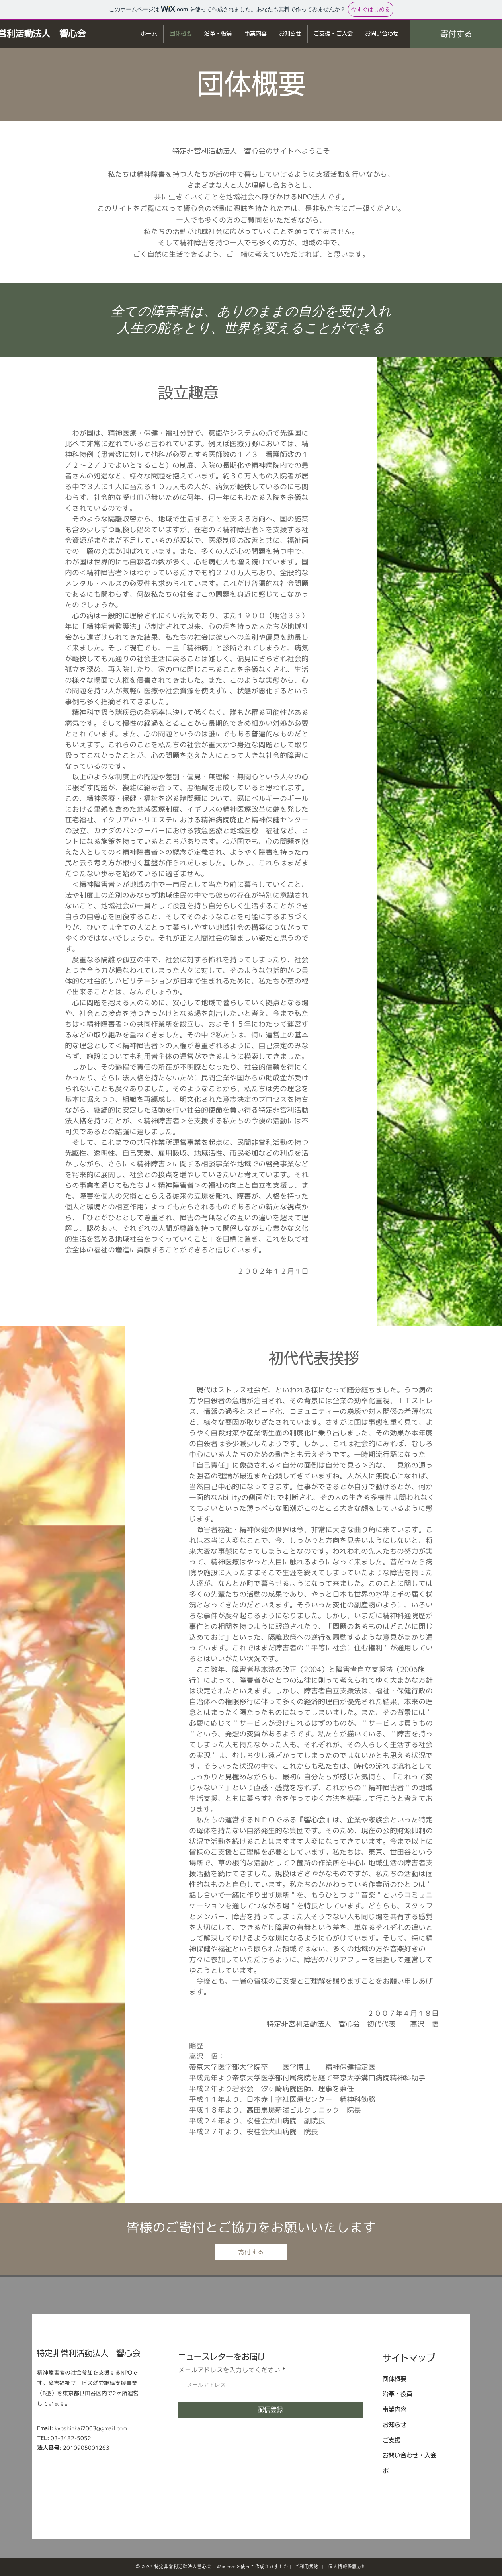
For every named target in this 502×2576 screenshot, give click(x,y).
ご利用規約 (306, 2566)
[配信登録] (270, 2410)
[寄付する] (456, 34)
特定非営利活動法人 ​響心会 (88, 2353)
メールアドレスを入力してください (229, 2370)
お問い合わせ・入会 (409, 2455)
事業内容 (394, 2409)
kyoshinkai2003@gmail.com (91, 2428)
